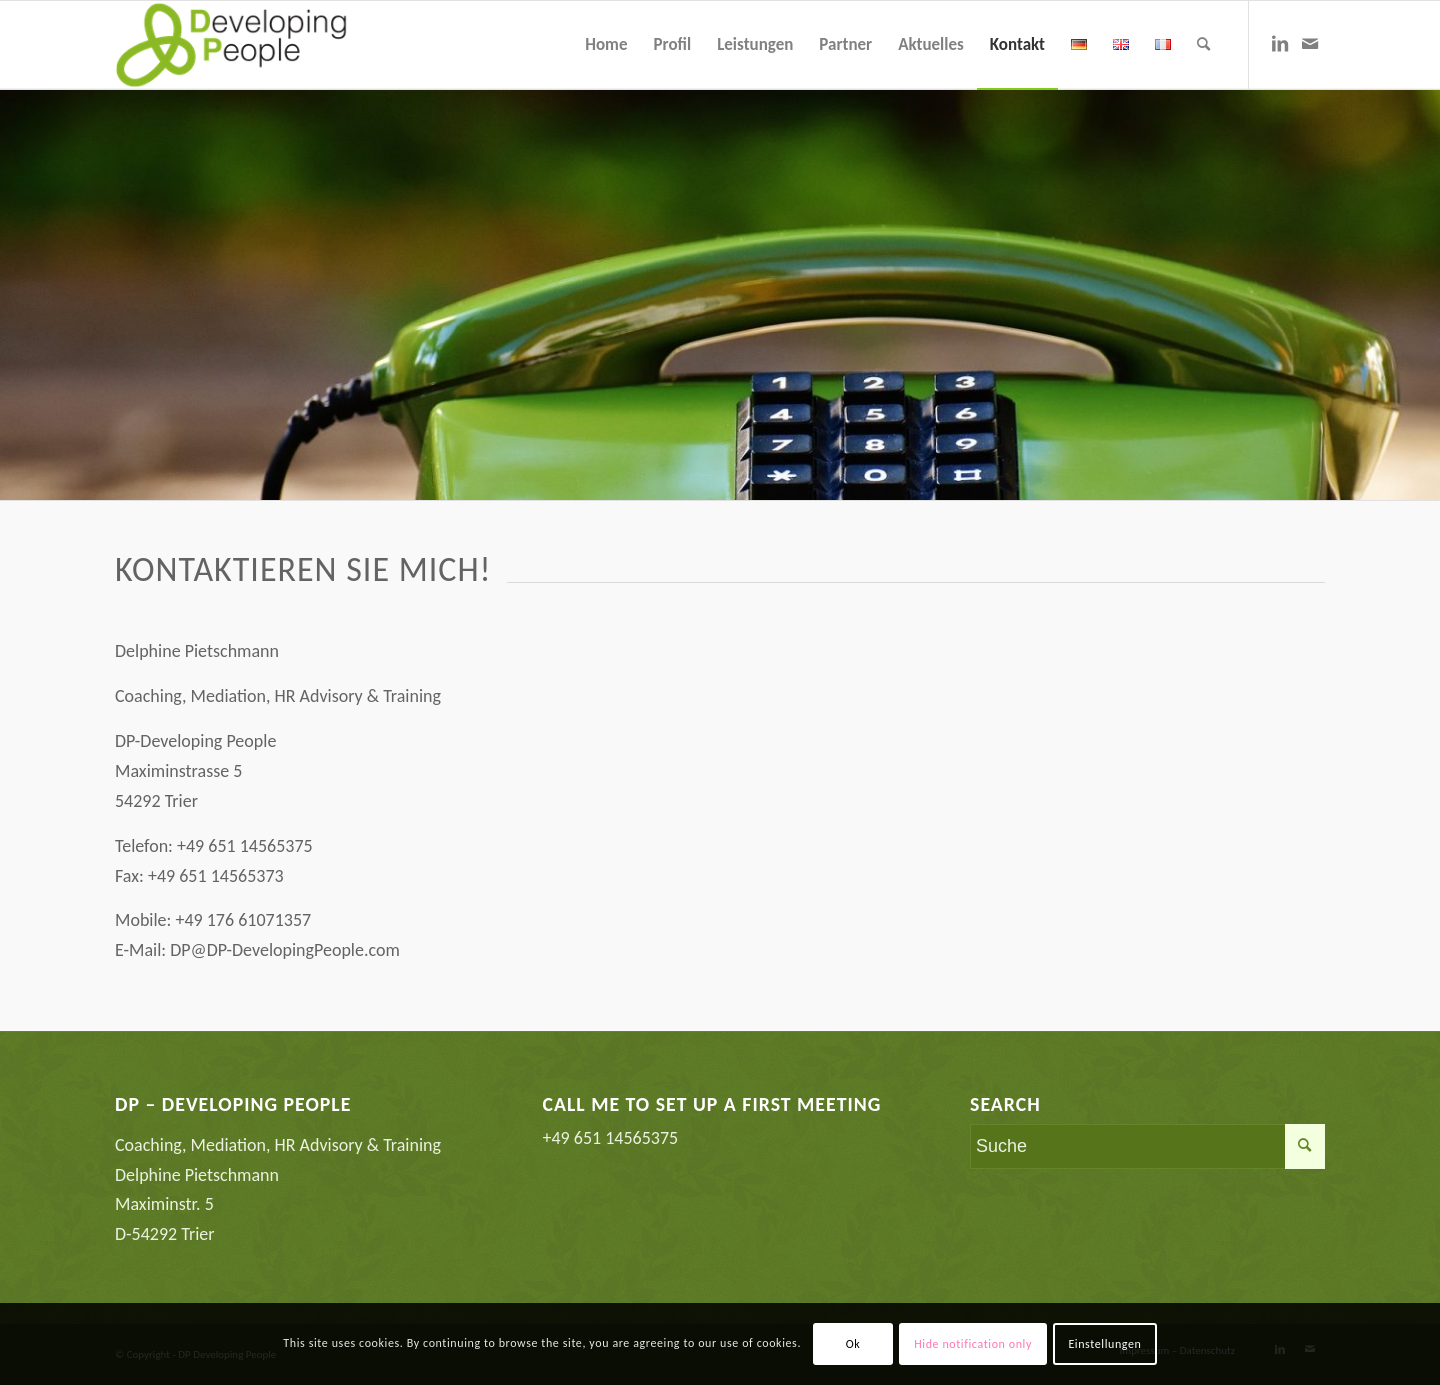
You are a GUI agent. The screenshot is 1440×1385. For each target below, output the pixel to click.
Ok (853, 1344)
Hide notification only (973, 1344)
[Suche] (1203, 45)
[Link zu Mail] (1310, 44)
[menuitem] (606, 45)
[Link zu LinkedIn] (1280, 44)
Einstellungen (1104, 1344)
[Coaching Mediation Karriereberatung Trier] (231, 45)
